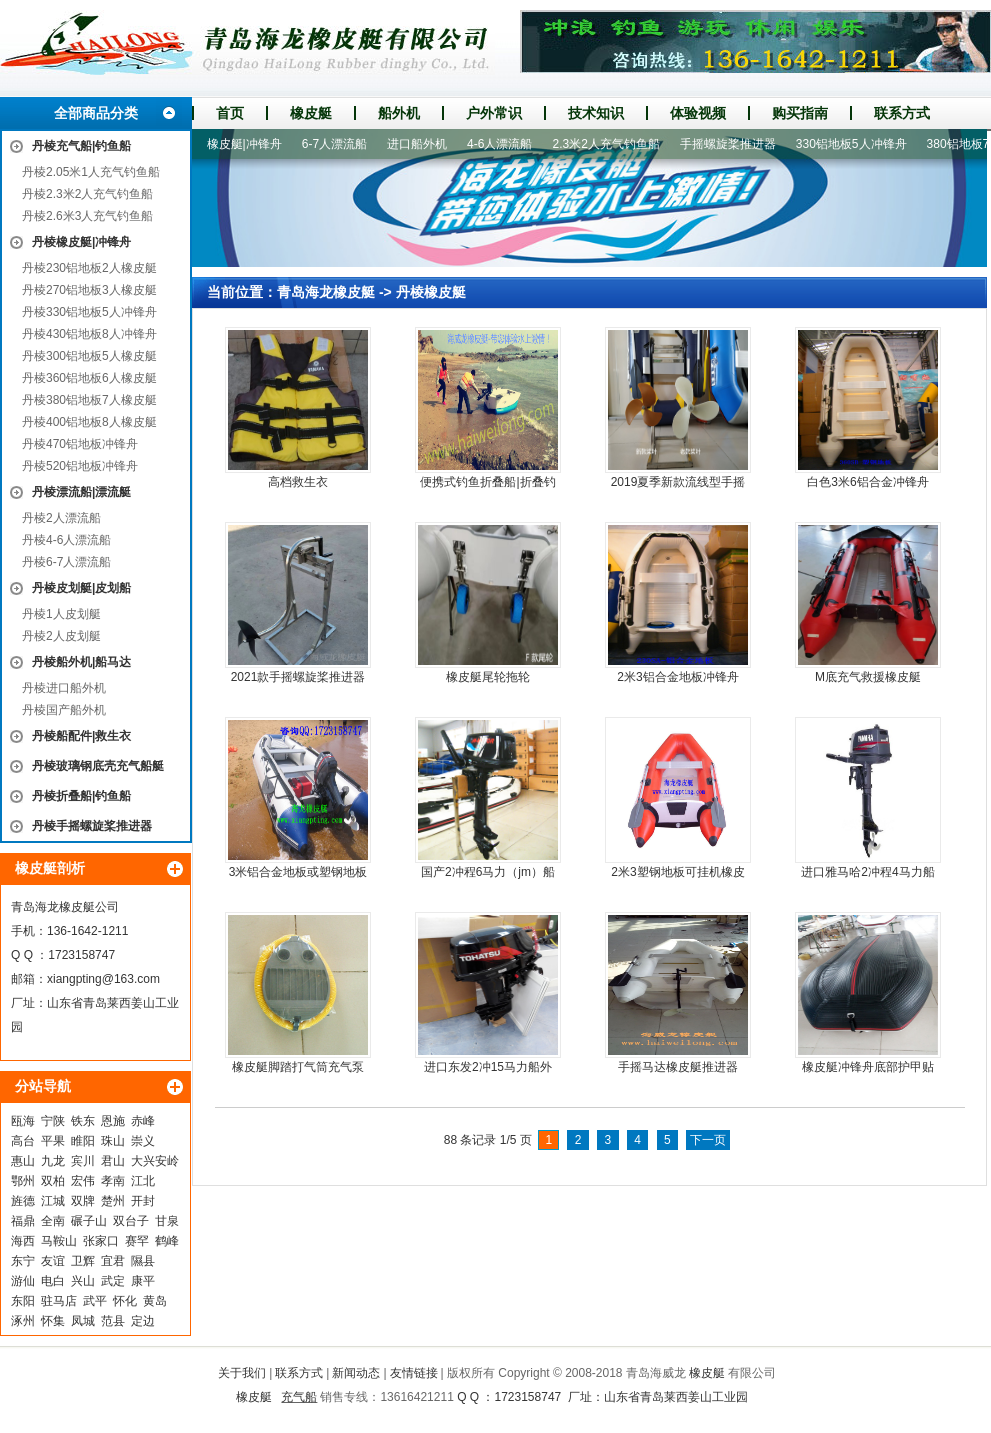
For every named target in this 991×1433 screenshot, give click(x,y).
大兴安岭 (155, 1161)
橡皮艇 (311, 113)
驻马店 (59, 1301)
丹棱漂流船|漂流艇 (81, 492)
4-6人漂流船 (505, 144)
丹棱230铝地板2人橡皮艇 (89, 268)
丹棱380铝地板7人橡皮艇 (89, 400)
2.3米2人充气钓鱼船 (611, 144)
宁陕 (53, 1121)
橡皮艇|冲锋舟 (250, 144)
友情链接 (414, 1373)
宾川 (83, 1161)
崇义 (143, 1141)
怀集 (53, 1321)
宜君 (113, 1261)
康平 (143, 1281)
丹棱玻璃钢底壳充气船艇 (98, 766)
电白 (53, 1281)
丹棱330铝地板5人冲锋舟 (89, 312)
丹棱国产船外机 (64, 710)
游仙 (23, 1281)
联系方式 (902, 113)
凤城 (83, 1321)
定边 (143, 1321)
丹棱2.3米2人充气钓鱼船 (87, 194)
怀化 (125, 1301)
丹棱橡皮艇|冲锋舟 (81, 242)
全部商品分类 (96, 113)
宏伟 (83, 1181)
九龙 (53, 1161)
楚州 (113, 1201)
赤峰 (143, 1121)
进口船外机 (423, 144)
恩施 (113, 1121)
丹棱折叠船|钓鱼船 (81, 796)
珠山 (113, 1141)
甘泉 (167, 1221)
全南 (53, 1221)
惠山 (23, 1161)
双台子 (131, 1221)
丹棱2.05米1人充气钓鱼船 (91, 172)
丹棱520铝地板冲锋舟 (80, 466)
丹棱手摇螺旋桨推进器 (92, 826)
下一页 (708, 1140)
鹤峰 (167, 1241)
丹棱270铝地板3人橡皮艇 (89, 290)
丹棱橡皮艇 (431, 292)
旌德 (23, 1201)
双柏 (53, 1181)
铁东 (83, 1121)
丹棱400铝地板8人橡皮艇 (89, 422)
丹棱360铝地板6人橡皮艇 (89, 378)
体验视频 (698, 113)
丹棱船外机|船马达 (81, 662)
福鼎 (23, 1221)
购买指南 (800, 113)
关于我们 (242, 1373)
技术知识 (596, 113)
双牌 (83, 1201)
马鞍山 (59, 1241)
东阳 (23, 1301)
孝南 (113, 1181)
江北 (143, 1181)
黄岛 (155, 1301)
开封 (143, 1201)
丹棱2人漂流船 (61, 518)
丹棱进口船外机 (64, 688)
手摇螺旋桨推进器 (734, 144)
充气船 (299, 1397)
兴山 (83, 1281)
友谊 (53, 1261)
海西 (23, 1241)
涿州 (23, 1321)
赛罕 (137, 1241)
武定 (113, 1281)
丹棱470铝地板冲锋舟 (80, 444)
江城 (53, 1201)
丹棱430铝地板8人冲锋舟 (89, 334)
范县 (113, 1321)
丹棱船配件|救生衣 (81, 736)
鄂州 (23, 1181)
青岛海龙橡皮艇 (326, 292)
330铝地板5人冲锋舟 (857, 144)
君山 (113, 1161)
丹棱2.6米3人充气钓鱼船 (87, 216)
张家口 (101, 1241)
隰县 (143, 1261)
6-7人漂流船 (340, 144)
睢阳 (83, 1141)
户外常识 (494, 113)
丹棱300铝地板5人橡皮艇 (89, 356)
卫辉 (83, 1261)
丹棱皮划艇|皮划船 (81, 588)
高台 (23, 1141)
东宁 (23, 1261)
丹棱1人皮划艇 (61, 614)
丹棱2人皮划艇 (61, 636)
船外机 (399, 113)
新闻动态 (356, 1373)
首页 (230, 113)
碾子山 (89, 1221)
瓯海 (23, 1121)
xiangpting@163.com (103, 979)
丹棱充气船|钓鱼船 (81, 146)
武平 (95, 1301)
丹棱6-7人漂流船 (66, 562)
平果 (53, 1141)
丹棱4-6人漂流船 (66, 540)
